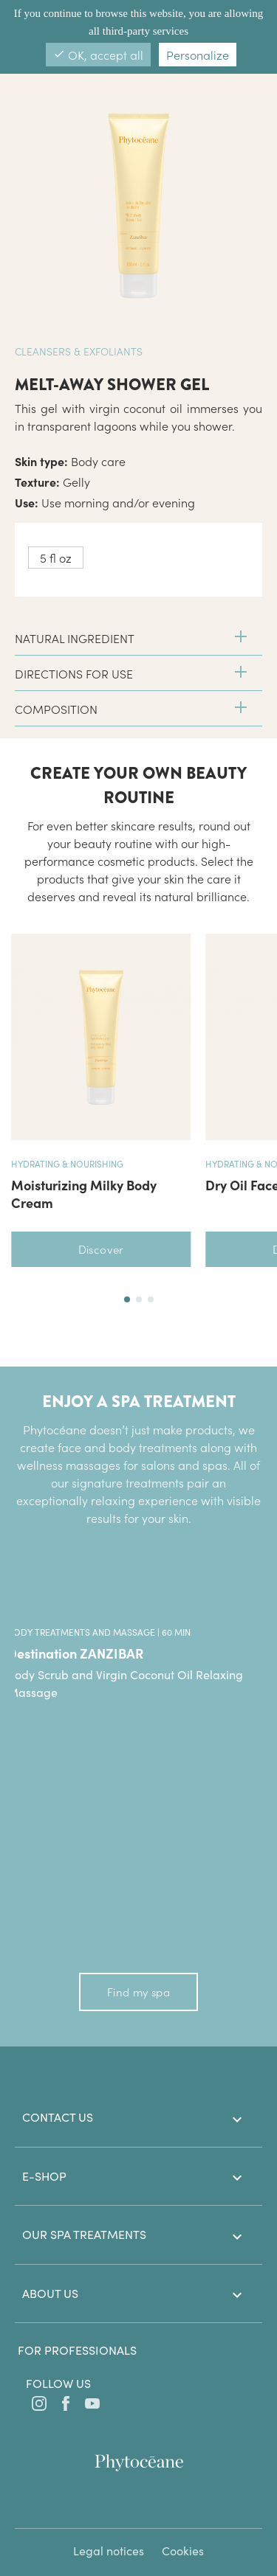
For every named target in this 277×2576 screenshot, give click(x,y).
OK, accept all (98, 54)
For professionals (77, 2350)
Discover (101, 1249)
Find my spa (138, 1991)
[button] (127, 1299)
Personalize (197, 54)
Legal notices (108, 2550)
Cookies (183, 2550)
